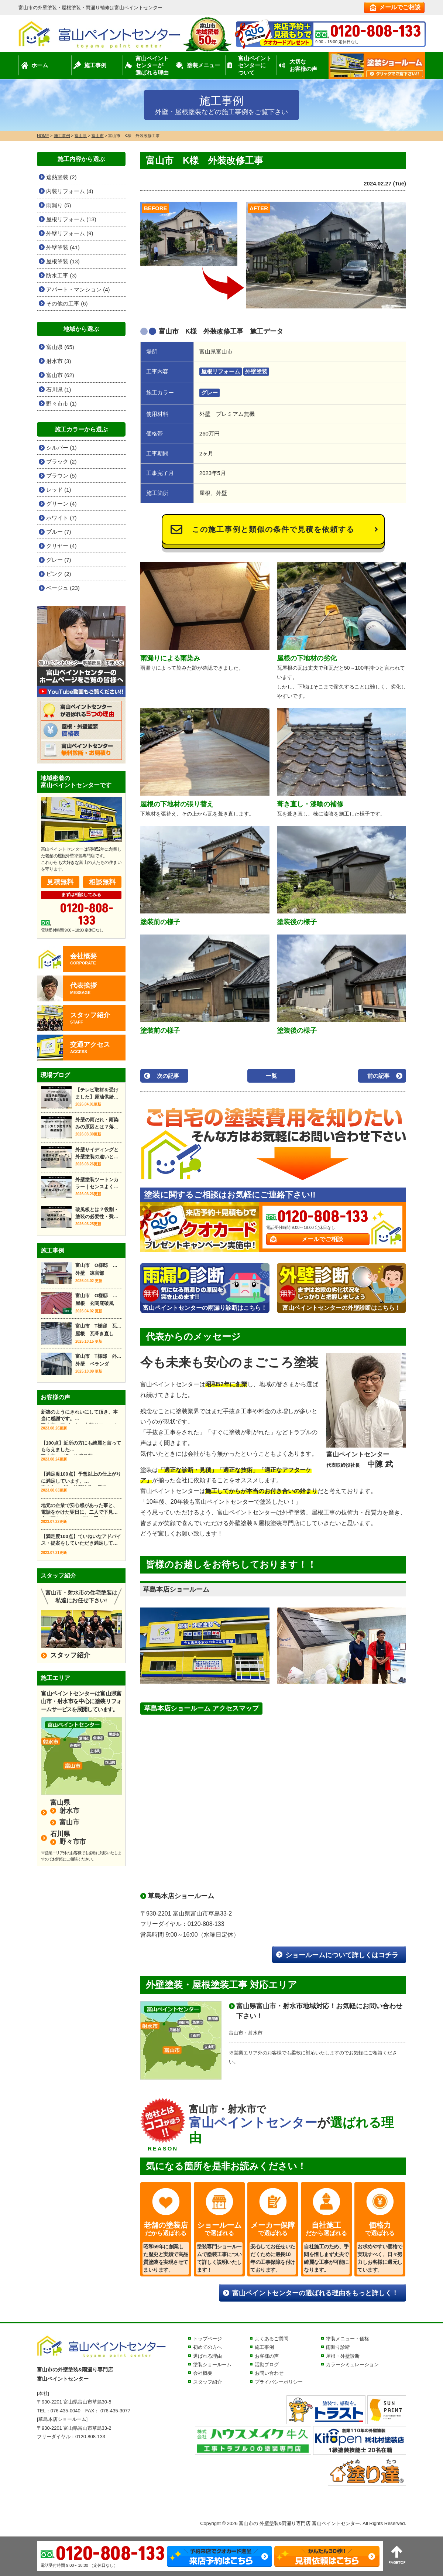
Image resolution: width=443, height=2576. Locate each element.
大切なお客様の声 (303, 65)
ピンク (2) (58, 574)
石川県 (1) (58, 389)
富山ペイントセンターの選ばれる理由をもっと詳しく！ (315, 2293)
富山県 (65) (60, 347)
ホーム (39, 65)
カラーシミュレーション (352, 2364)
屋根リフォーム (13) (71, 219)
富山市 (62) (60, 375)
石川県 (60, 1834)
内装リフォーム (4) (69, 191)
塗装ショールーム (212, 2364)
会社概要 (202, 2373)
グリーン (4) (61, 503)
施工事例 (95, 65)
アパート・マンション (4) (78, 289)
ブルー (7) (58, 532)
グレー (209, 392)
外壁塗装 (256, 371)
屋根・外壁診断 (343, 2356)
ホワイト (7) (61, 518)
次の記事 (168, 1076)
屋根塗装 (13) (63, 261)
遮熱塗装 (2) (61, 177)
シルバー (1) (61, 447)
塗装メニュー (203, 65)
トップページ (207, 2338)
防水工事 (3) (61, 275)
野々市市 (72, 1841)
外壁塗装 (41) (63, 247)
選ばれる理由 (207, 2356)
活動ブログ (267, 2364)
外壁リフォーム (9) (69, 233)
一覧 (271, 1076)
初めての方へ (207, 2347)
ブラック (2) (61, 461)
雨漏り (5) (58, 205)
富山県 (60, 1802)
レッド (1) (58, 489)
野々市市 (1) (61, 403)
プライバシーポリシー (279, 2382)
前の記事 (378, 1076)
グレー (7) (58, 560)
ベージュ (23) (63, 588)
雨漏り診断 (338, 2347)
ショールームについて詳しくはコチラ (341, 1955)
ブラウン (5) (61, 475)
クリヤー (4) (61, 546)
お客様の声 (267, 2356)
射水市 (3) (58, 361)
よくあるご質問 (271, 2338)
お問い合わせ (269, 2373)
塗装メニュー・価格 (347, 2338)
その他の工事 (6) (67, 303)
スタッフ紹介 (70, 1655)
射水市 (69, 1810)
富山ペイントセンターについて (254, 65)
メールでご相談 (399, 7)
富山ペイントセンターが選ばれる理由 (152, 65)
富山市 (69, 1822)
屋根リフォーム (220, 371)
